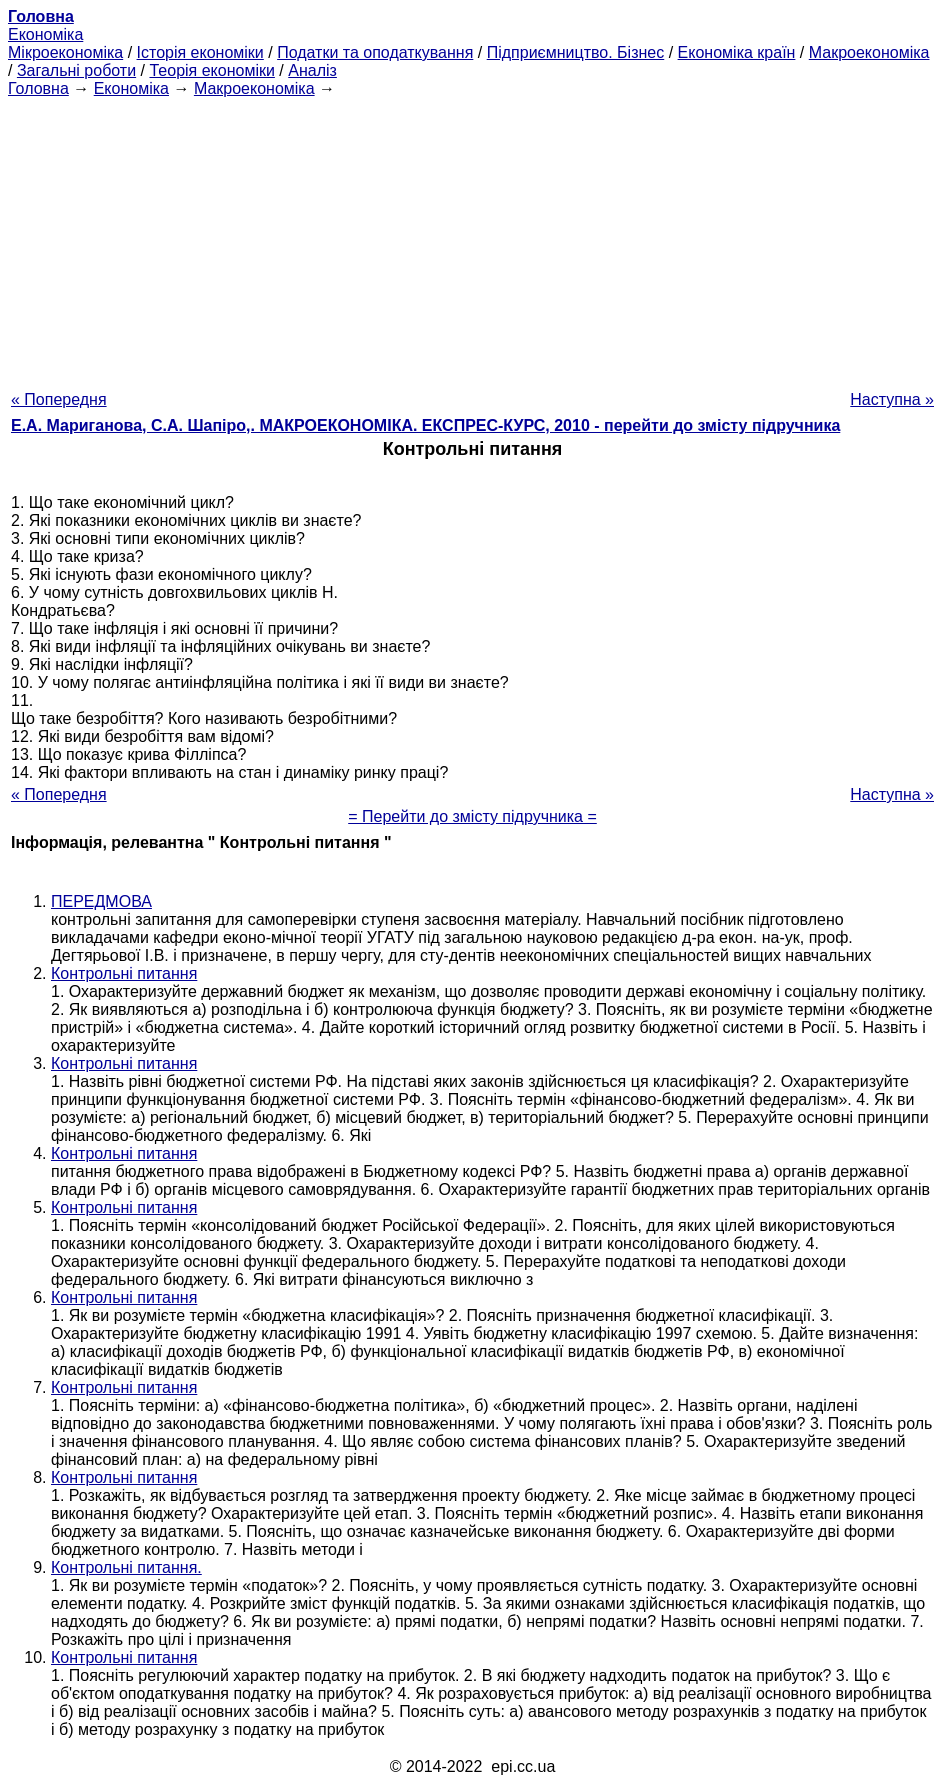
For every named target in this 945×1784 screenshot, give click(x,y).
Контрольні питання (124, 973)
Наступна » (892, 399)
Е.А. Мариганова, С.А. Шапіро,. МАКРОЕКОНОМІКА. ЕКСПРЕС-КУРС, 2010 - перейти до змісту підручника (425, 425)
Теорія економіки (211, 70)
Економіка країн (737, 52)
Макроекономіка (869, 52)
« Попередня (59, 399)
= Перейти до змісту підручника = (472, 816)
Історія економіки (200, 52)
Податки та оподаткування (375, 52)
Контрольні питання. (126, 1567)
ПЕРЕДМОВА (101, 901)
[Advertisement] (472, 238)
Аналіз (312, 70)
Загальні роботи (76, 70)
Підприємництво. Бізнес (576, 52)
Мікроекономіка (65, 52)
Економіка (45, 34)
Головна (38, 88)
